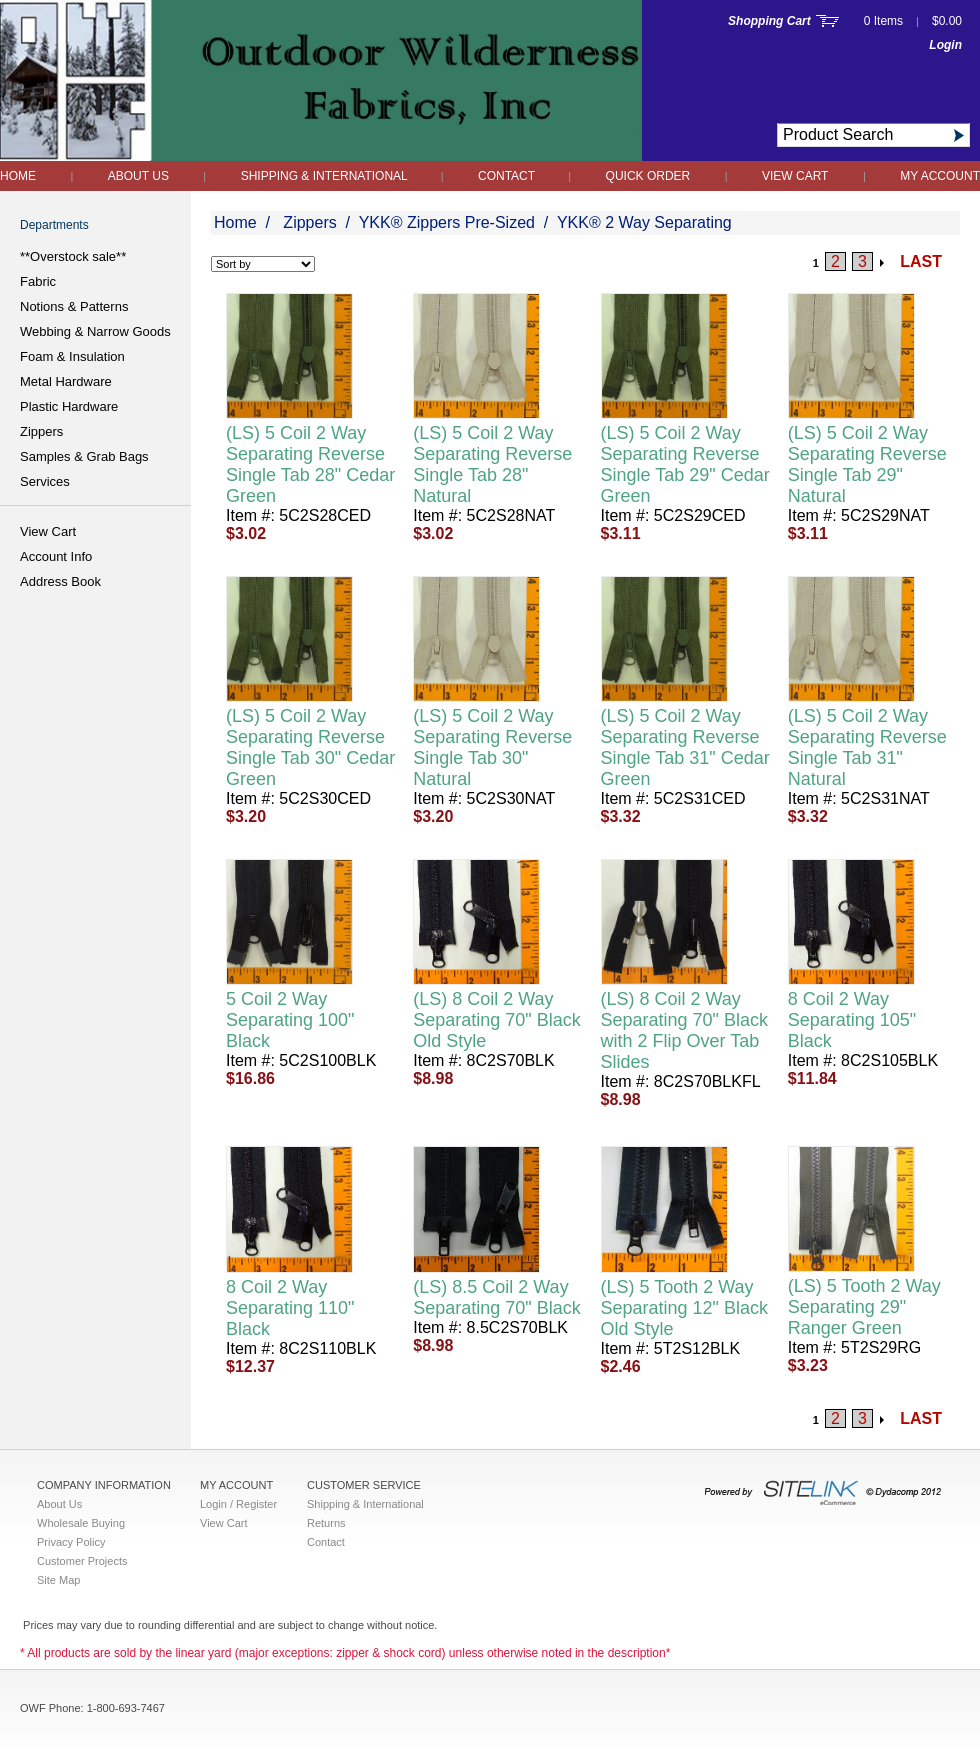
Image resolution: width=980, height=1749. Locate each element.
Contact (508, 176)
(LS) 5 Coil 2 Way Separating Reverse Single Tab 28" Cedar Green (310, 464)
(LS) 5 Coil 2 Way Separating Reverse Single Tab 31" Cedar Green (685, 747)
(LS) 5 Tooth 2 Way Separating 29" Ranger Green (864, 1307)
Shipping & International (326, 176)
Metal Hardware (66, 381)
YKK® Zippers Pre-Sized (447, 222)
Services (45, 481)
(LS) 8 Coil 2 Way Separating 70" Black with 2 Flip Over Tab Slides (685, 1030)
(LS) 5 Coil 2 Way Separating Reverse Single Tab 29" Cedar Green (685, 464)
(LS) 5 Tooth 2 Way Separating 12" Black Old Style (685, 1308)
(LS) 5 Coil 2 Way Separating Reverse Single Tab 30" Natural (492, 747)
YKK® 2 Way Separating (644, 222)
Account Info (56, 556)
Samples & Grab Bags (84, 456)
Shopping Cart (769, 21)
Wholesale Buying (81, 1523)
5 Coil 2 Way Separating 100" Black (290, 1020)
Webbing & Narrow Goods (95, 331)
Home (18, 176)
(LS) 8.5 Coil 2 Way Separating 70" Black (497, 1297)
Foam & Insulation (72, 356)
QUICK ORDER (648, 176)
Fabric (38, 281)
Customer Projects (82, 1561)
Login (945, 45)
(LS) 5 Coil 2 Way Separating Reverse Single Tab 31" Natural (867, 747)
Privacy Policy (71, 1542)
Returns (326, 1523)
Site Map (58, 1580)
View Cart (795, 176)
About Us (138, 176)
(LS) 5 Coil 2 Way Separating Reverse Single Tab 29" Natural (867, 464)
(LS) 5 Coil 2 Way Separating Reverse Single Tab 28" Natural (492, 464)
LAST (921, 261)
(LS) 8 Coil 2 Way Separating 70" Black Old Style (497, 1020)
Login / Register (238, 1504)
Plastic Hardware (69, 406)
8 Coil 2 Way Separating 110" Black (290, 1308)
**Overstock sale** (73, 256)
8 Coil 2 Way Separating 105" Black (852, 1020)
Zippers (41, 431)
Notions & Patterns (74, 306)
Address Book (60, 581)
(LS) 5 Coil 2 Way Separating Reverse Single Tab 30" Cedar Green (310, 747)
